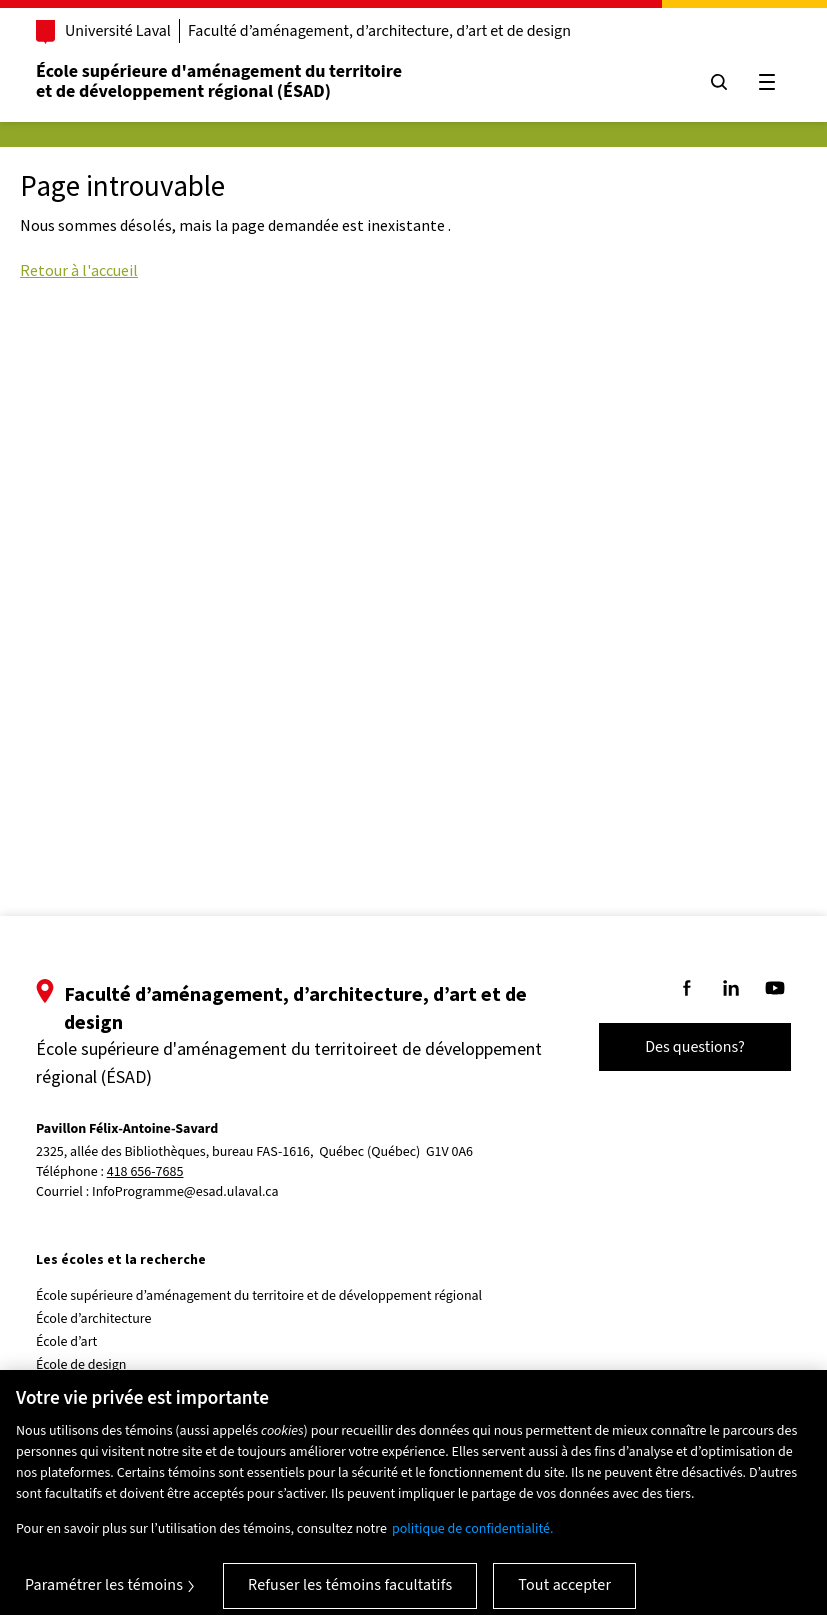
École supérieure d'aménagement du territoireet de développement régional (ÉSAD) (219, 81)
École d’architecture (94, 1319)
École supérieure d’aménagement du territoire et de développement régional (259, 1296)
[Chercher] (719, 82)
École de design (81, 1365)
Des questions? (695, 1047)
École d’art (66, 1342)
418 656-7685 (145, 1172)
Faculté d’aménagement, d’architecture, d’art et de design (379, 31)
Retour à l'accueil (79, 270)
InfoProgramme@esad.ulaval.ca (185, 1192)
